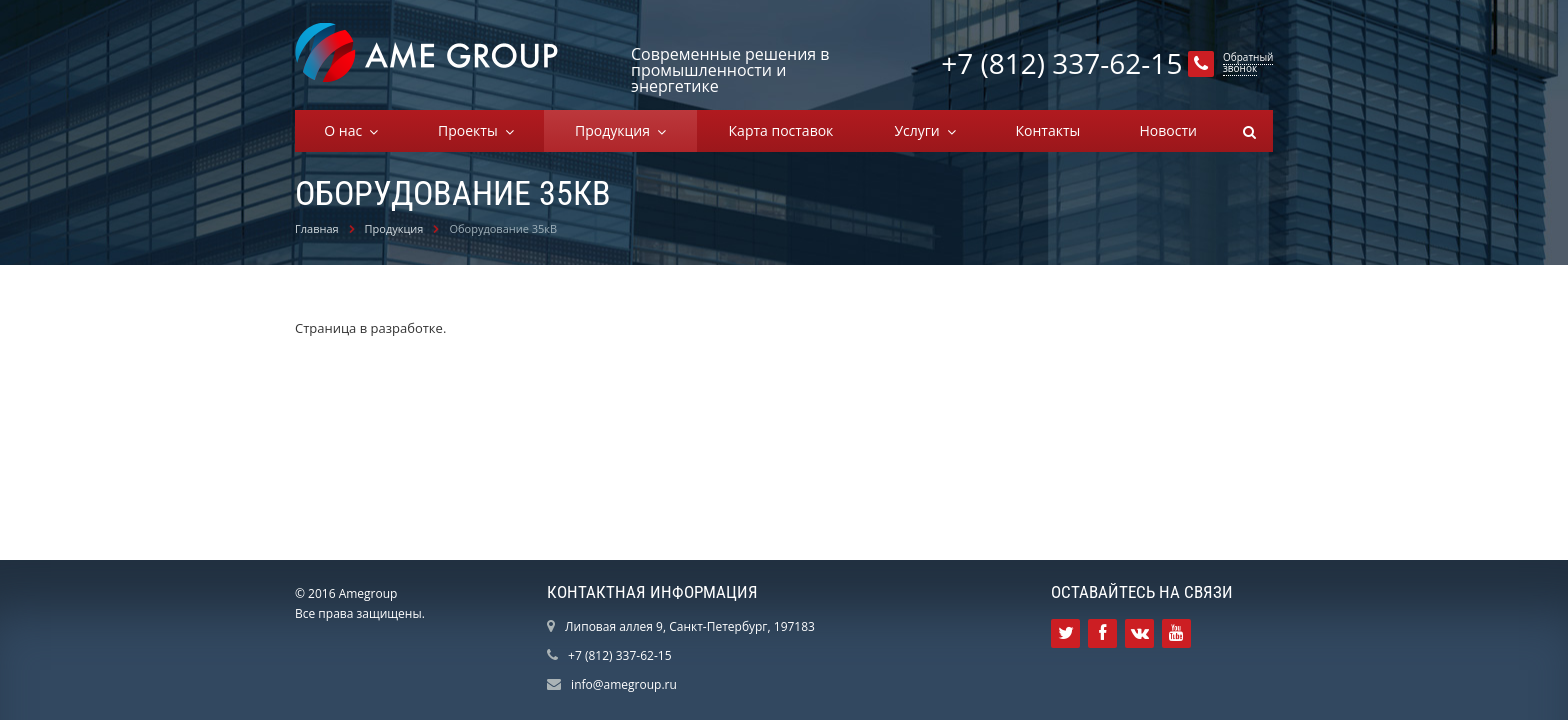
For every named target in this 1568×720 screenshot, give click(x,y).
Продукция (616, 130)
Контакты (1047, 130)
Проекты (471, 130)
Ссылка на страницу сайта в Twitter (1066, 633)
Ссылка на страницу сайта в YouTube (1176, 633)
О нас (346, 130)
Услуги (920, 130)
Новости (1167, 130)
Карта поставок (781, 130)
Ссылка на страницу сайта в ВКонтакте (1140, 633)
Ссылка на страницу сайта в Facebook (1102, 633)
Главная (317, 228)
